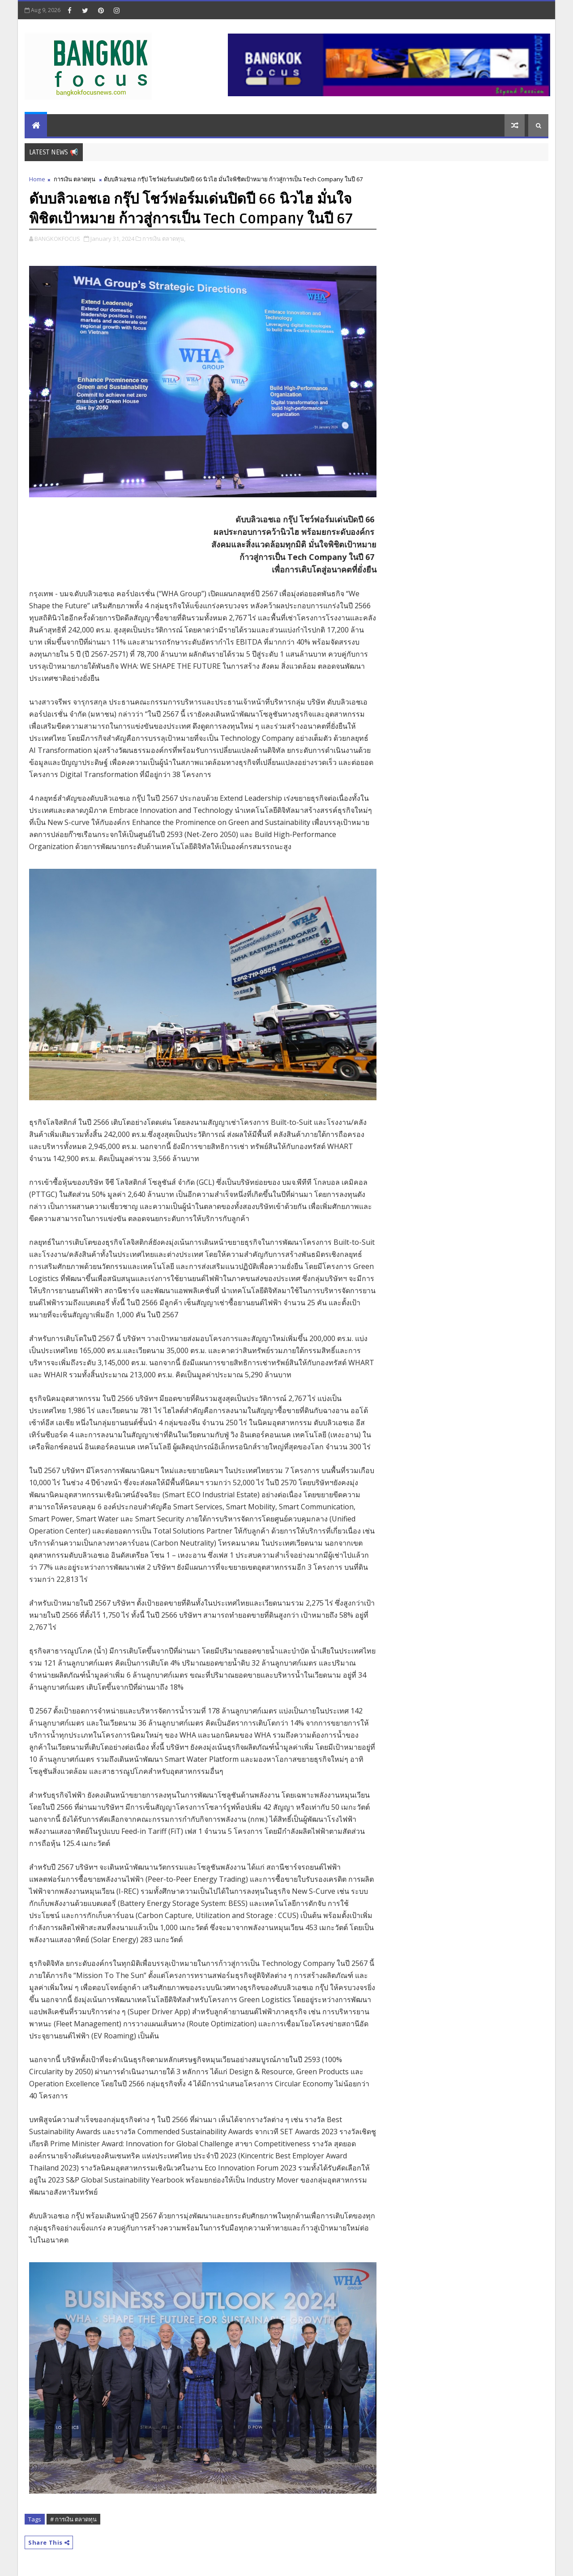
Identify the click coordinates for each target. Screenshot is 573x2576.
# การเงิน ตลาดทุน (73, 2519)
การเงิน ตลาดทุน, (163, 239)
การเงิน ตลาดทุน (74, 179)
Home (37, 179)
